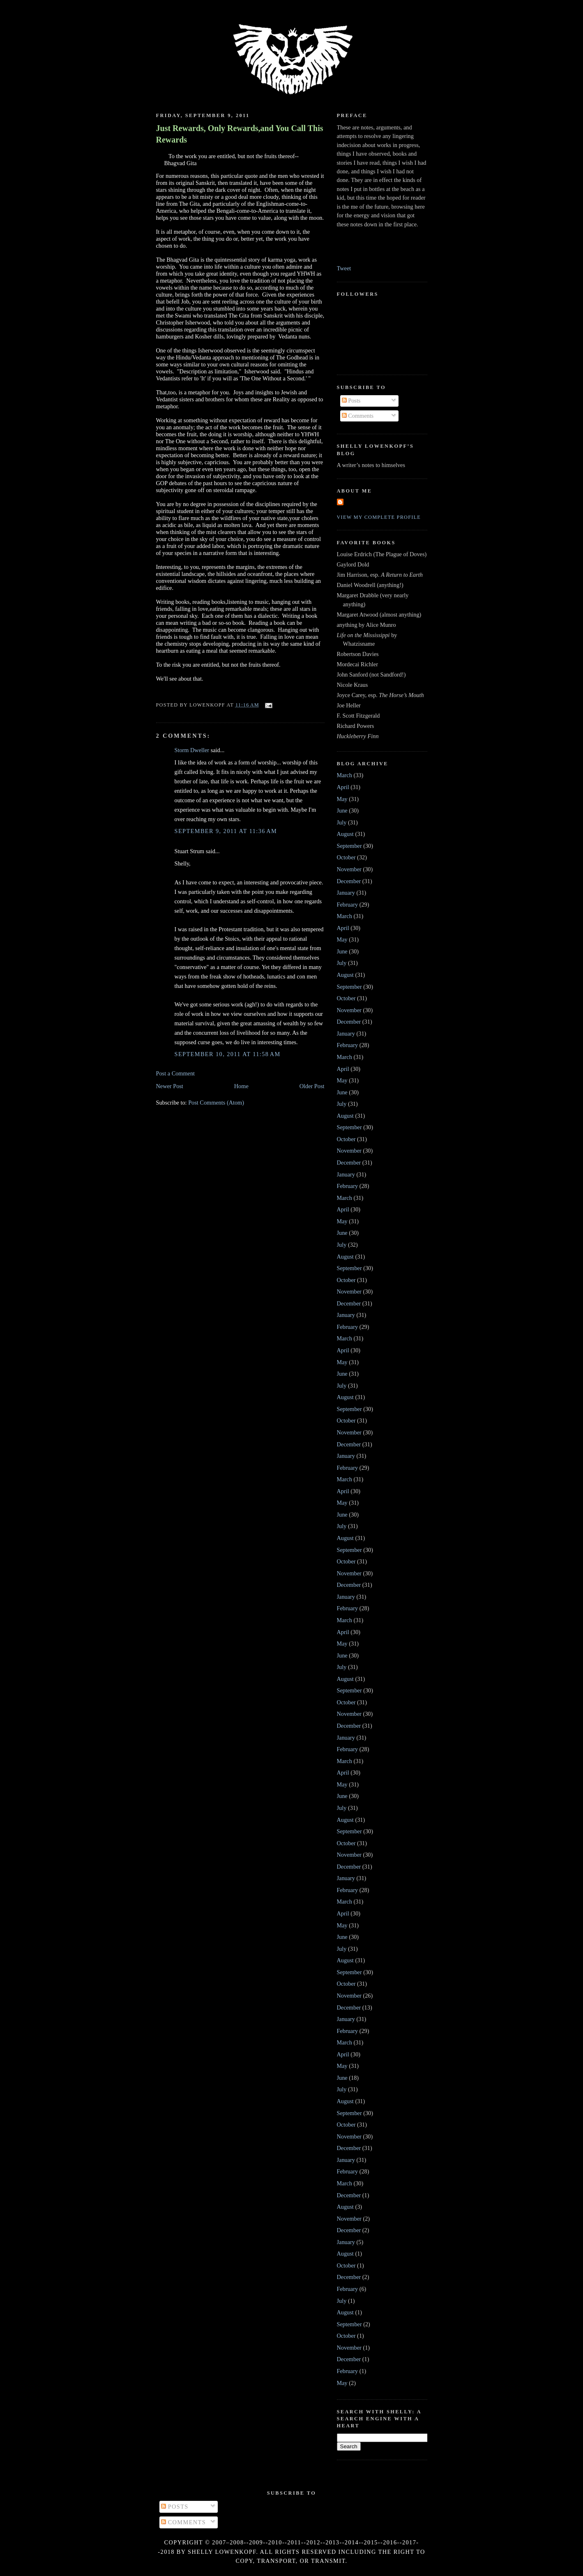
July (342, 822)
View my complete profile (379, 517)
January (346, 892)
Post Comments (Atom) (216, 1102)
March (344, 775)
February (347, 904)
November (349, 869)
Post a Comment (175, 1073)
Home (241, 1086)
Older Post (312, 1086)
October (346, 857)
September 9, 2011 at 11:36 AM (226, 831)
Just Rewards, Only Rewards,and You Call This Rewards (239, 134)
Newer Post (169, 1086)
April (343, 787)
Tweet (344, 268)
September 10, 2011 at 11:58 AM (228, 1054)
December (349, 881)
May (342, 799)
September (349, 846)
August (345, 834)
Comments (358, 415)
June (342, 810)
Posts (351, 400)
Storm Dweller (192, 750)
